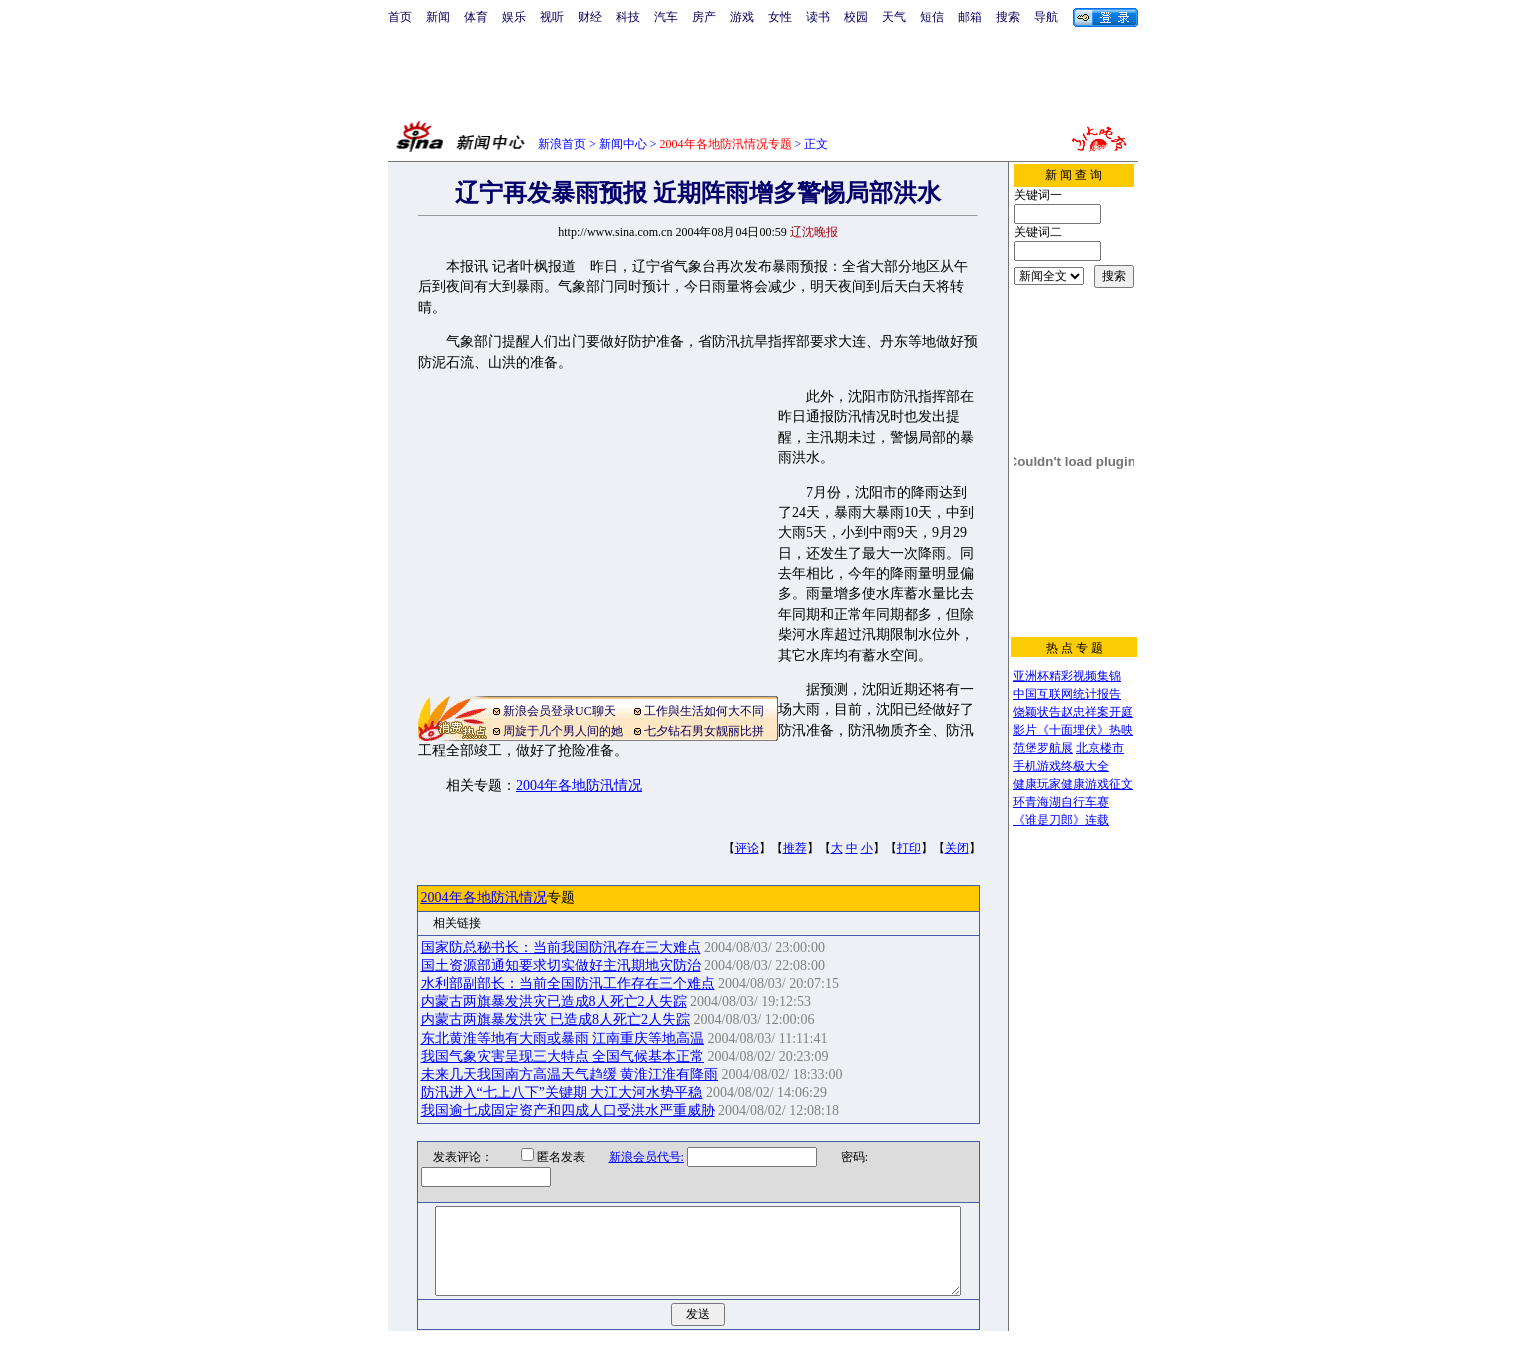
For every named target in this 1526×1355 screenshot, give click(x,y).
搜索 (1008, 17)
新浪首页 (562, 144)
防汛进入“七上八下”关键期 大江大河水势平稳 (562, 1092)
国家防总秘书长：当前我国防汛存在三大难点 (561, 947)
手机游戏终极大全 (1061, 766)
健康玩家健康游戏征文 (1073, 784)
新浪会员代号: (633, 1157)
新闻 (438, 17)
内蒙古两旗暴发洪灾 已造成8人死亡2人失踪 (556, 1019)
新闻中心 (623, 144)
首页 (400, 17)
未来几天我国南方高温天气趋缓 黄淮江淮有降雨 (570, 1074)
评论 (747, 848)
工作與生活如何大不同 (704, 711)
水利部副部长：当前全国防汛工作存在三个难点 (568, 983)
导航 (1046, 17)
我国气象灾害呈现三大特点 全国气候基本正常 (563, 1056)
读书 (818, 17)
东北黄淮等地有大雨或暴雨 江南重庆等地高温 (563, 1038)
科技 (628, 17)
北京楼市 (1100, 748)
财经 (590, 17)
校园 (856, 17)
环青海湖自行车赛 (1061, 802)
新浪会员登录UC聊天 (559, 711)
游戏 (742, 17)
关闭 (957, 848)
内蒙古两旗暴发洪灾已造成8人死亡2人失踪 (554, 1001)
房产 (704, 17)
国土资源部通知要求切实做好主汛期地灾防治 (561, 965)
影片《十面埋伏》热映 (1073, 730)
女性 (780, 17)
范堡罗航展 (1043, 748)
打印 (909, 848)
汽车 (666, 17)
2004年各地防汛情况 (579, 785)
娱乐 (514, 17)
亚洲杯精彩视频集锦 (1067, 676)
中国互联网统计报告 (1067, 694)
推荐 (795, 848)
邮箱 (970, 17)
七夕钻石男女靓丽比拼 (704, 731)
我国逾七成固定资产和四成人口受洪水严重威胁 (568, 1110)
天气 (894, 17)
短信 (932, 17)
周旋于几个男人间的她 (563, 731)
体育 (476, 17)
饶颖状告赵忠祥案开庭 (1073, 712)
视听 (552, 17)
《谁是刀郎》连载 (1061, 820)
